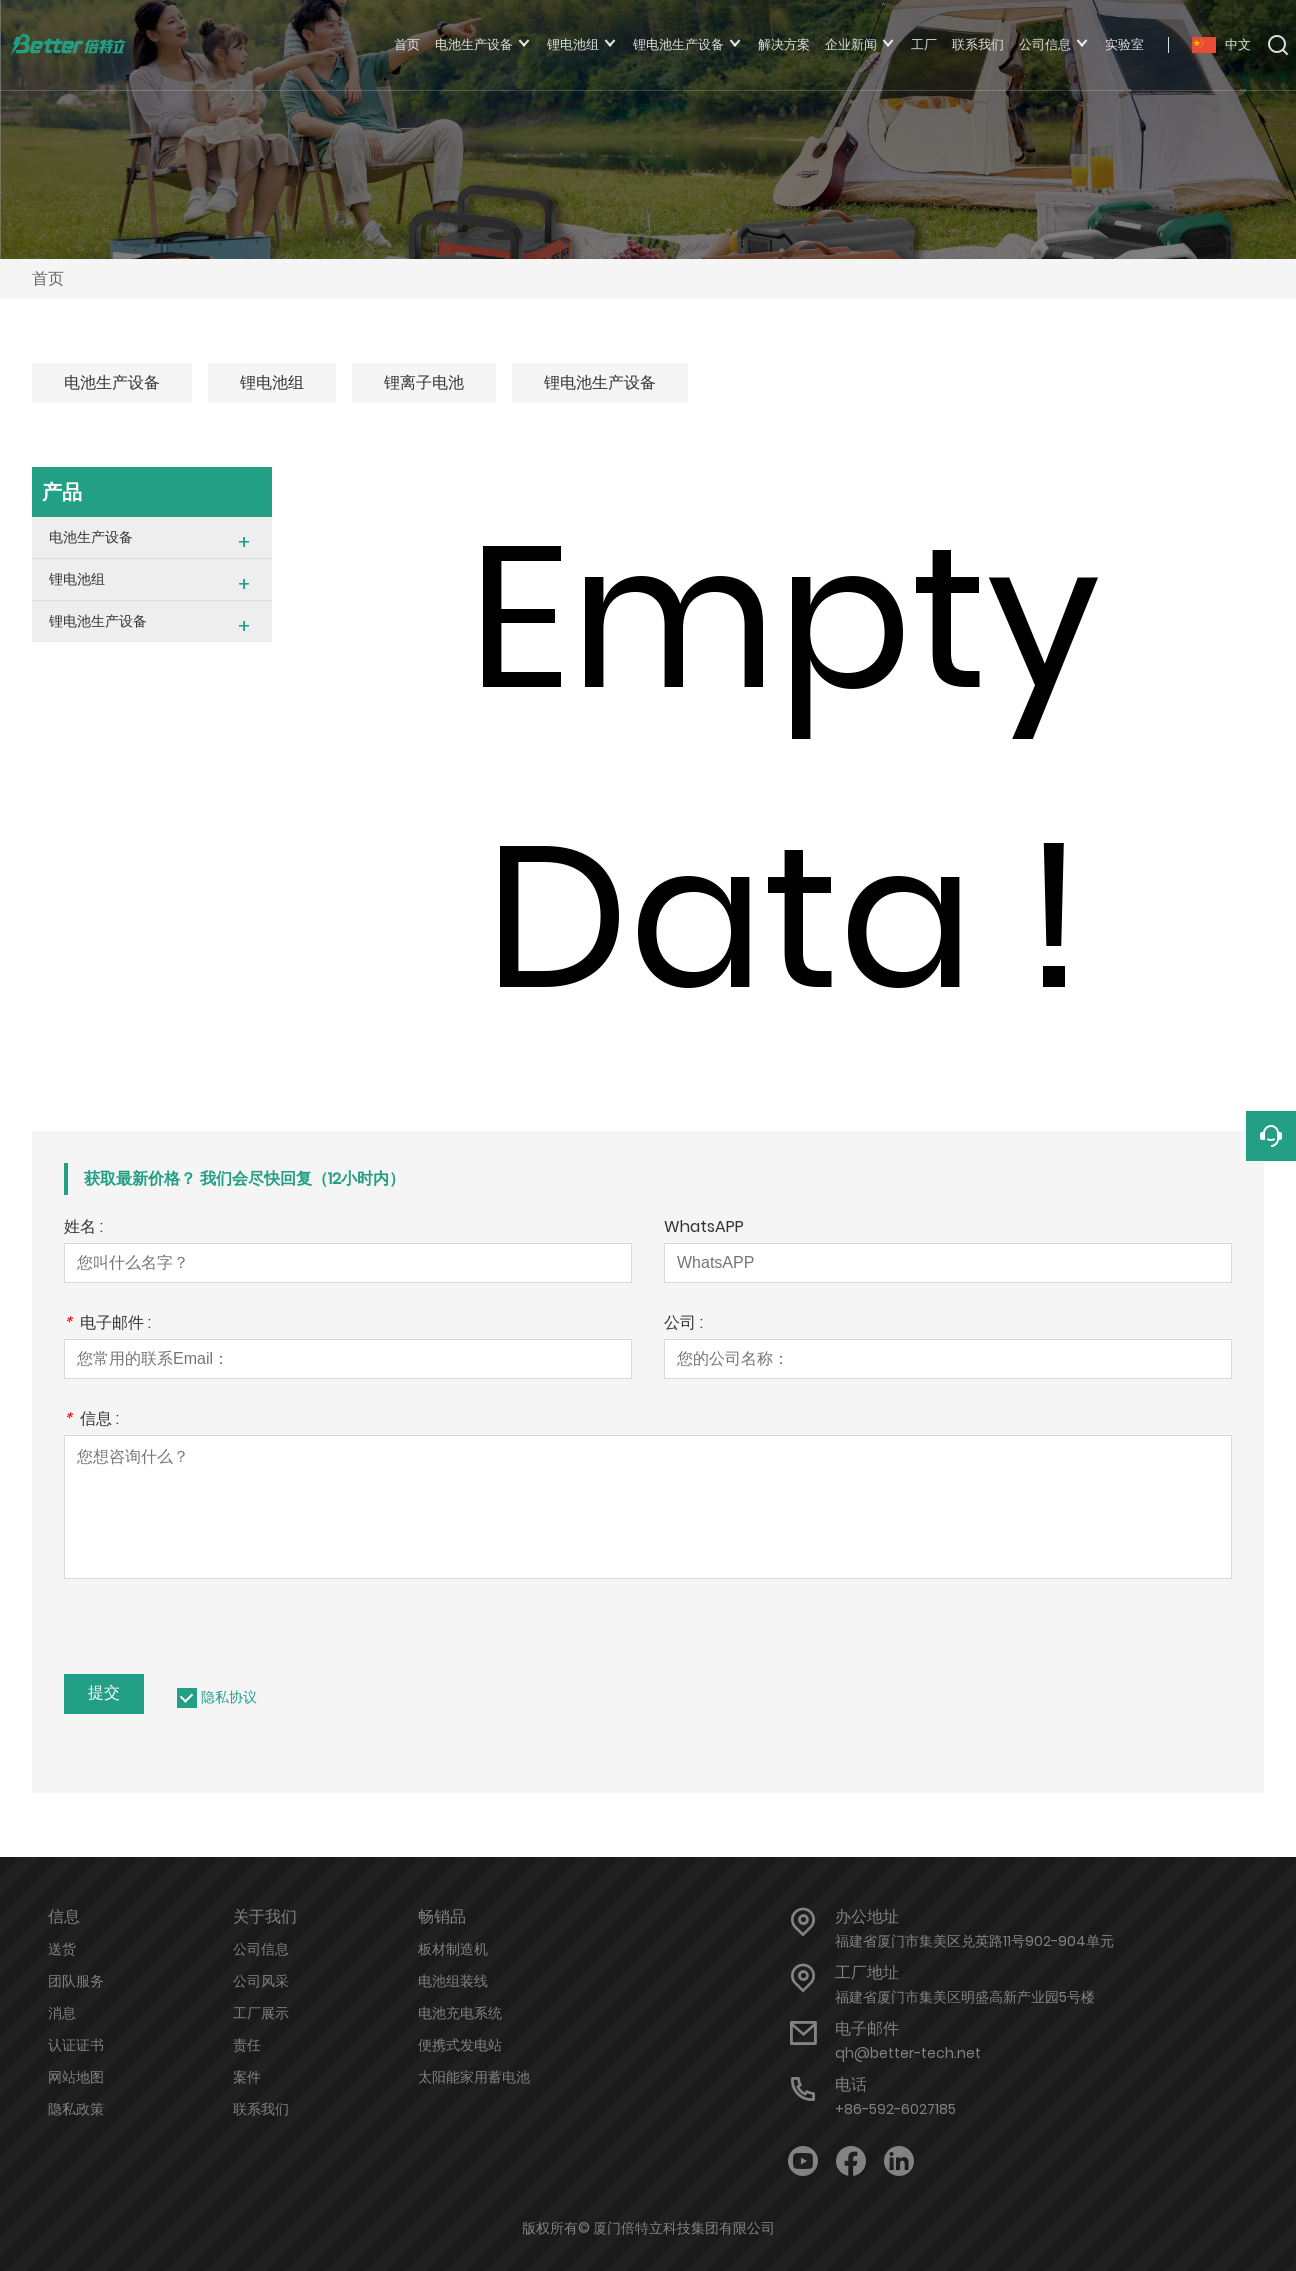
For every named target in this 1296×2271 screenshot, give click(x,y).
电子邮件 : (107, 1324)
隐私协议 (229, 1697)
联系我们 (261, 2109)
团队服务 (76, 1981)
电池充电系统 (460, 2013)
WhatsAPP (704, 1228)
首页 (48, 278)
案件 (247, 2077)
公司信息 (261, 1949)
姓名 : (83, 1228)
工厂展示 (261, 2013)
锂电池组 (272, 382)
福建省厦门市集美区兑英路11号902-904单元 (974, 1941)
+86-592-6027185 (895, 2109)
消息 (62, 2013)
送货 (62, 1949)
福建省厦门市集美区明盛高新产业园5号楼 (965, 1997)
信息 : (91, 1420)
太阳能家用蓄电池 (474, 2077)
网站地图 (76, 2077)
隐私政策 (76, 2109)
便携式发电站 (460, 2045)
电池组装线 (453, 1981)
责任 (247, 2045)
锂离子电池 (424, 382)
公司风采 (261, 1981)
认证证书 (76, 2045)
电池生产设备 (112, 382)
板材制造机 (453, 1949)
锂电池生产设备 (600, 382)
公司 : (683, 1324)
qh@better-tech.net (908, 2053)
